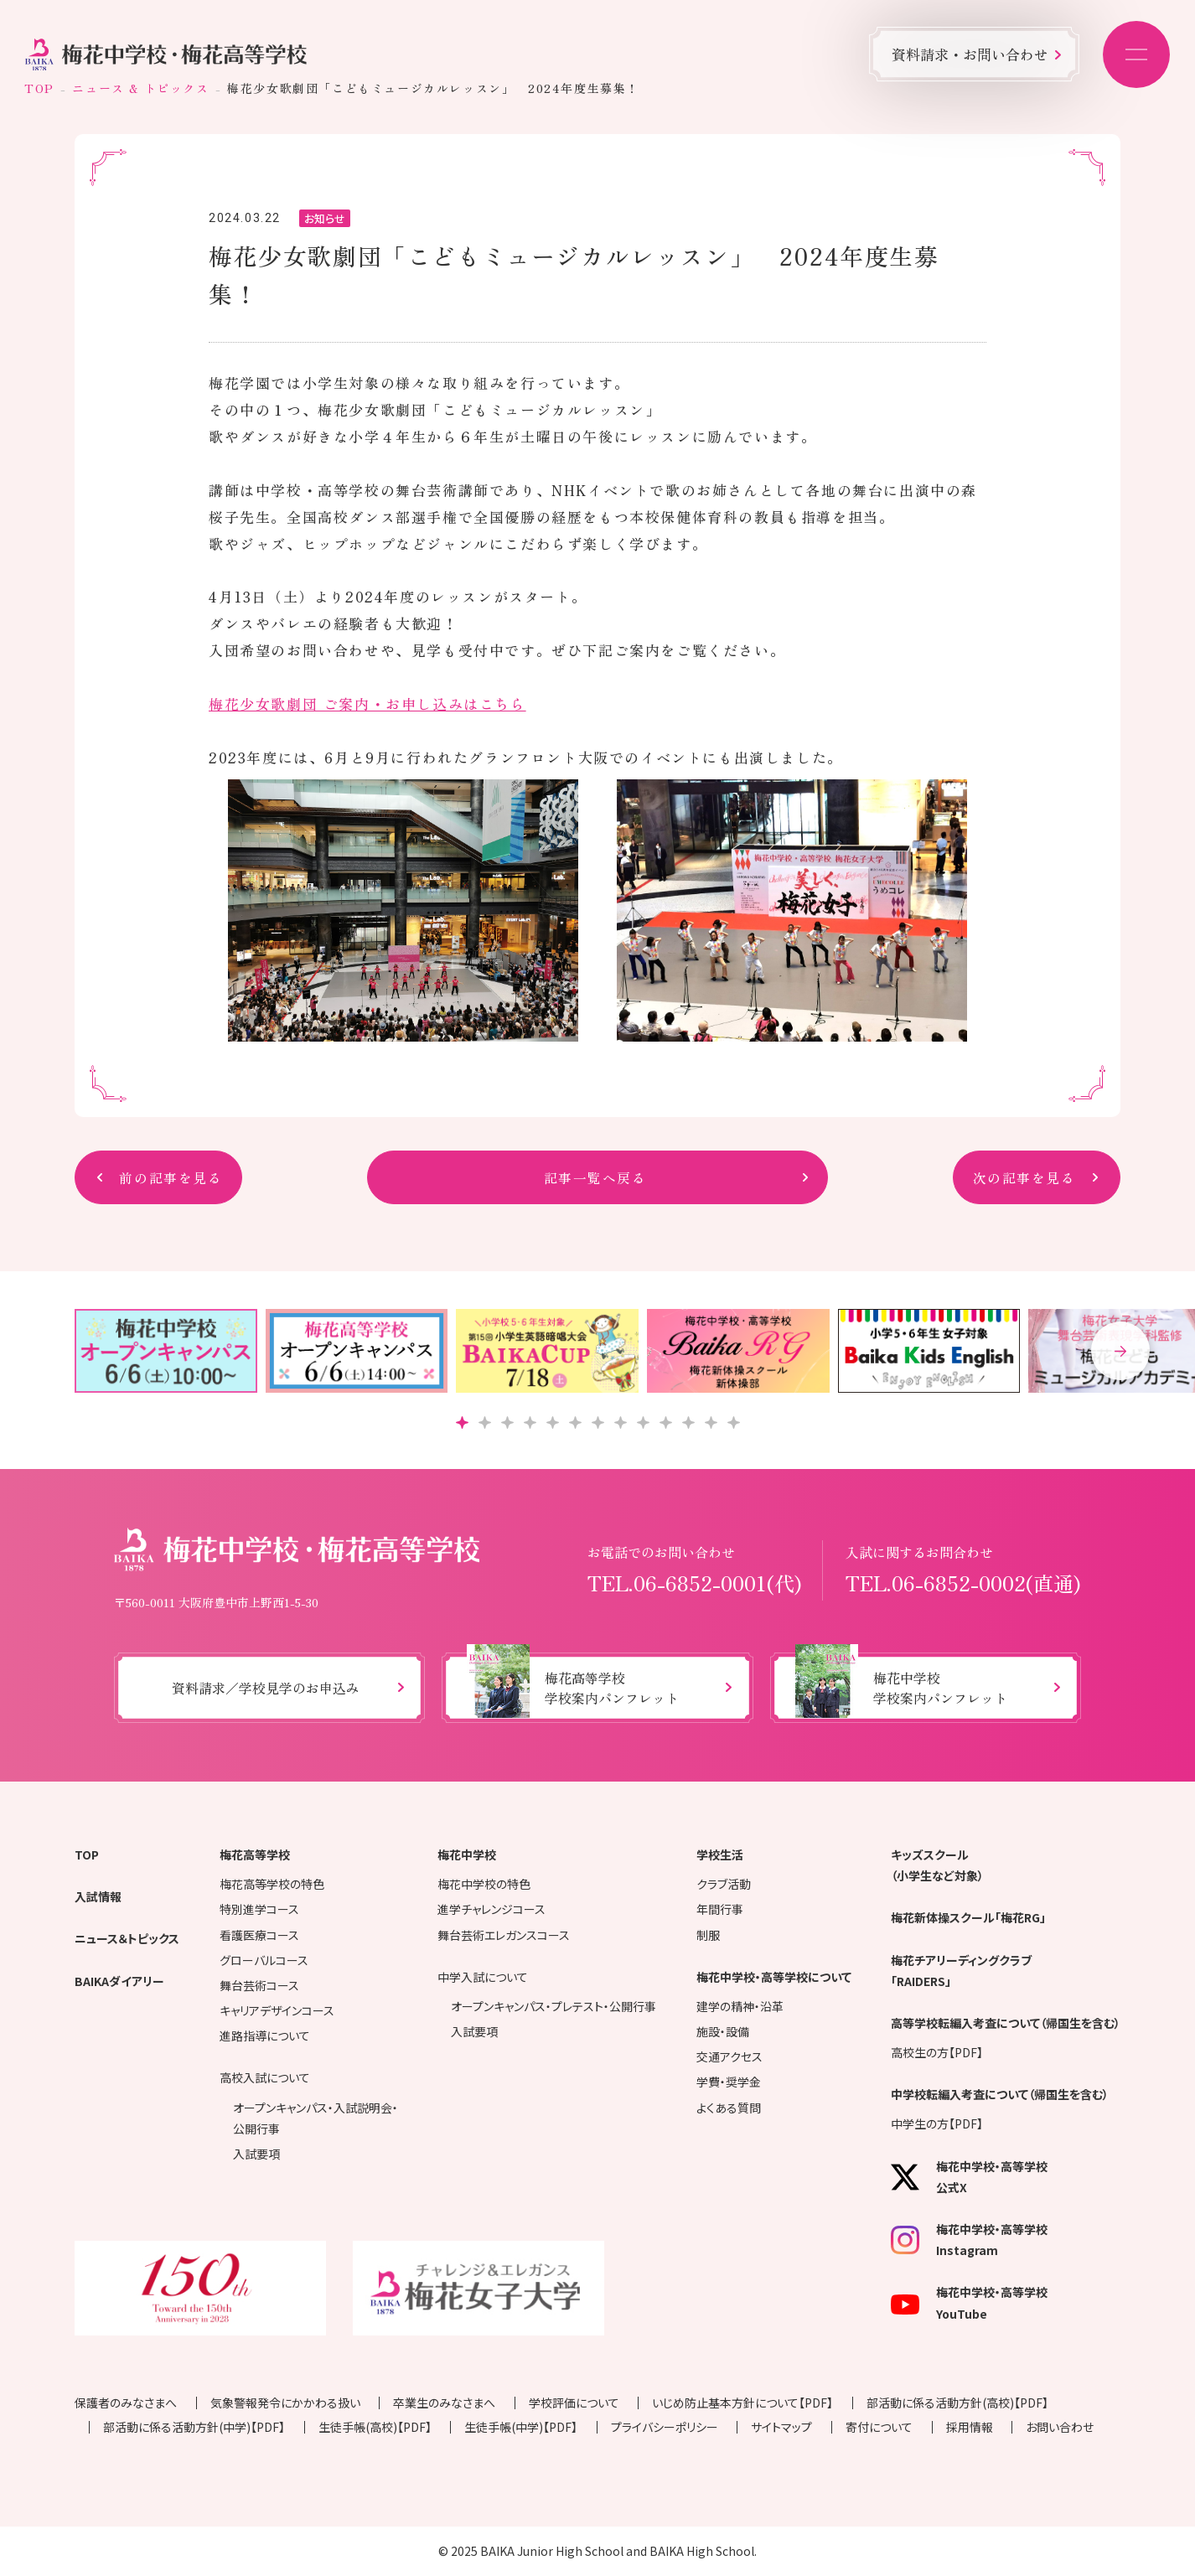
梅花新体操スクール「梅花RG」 (968, 1917)
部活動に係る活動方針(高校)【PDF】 (957, 2402)
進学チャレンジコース (491, 1909)
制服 (708, 1935)
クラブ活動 (723, 1883)
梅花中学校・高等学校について (773, 1976)
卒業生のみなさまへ (444, 2402)
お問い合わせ (1060, 2426)
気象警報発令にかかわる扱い (285, 2402)
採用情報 (969, 2426)
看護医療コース (259, 1935)
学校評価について (574, 2402)
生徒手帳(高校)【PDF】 (375, 2426)
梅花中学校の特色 (483, 1883)
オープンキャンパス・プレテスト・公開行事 (553, 2006)
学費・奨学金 (728, 2081)
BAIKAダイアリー (119, 1981)
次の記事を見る (1024, 1177)
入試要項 (256, 2153)
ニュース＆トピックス (127, 1938)
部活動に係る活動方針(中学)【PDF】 (194, 2426)
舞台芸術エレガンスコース (503, 1935)
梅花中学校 (466, 1854)
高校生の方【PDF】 (937, 2052)
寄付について (879, 2426)
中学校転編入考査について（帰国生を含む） (1000, 2094)
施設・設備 (722, 2031)
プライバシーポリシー (664, 2426)
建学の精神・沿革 (740, 2006)
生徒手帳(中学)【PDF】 (520, 2426)
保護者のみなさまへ (126, 2402)
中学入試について (482, 1976)
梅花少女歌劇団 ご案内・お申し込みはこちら (367, 703)
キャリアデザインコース (277, 2010)
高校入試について (265, 2077)
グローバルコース (264, 1960)
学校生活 (719, 1854)
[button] (1120, 1351)
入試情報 (98, 1896)
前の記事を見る (170, 1177)
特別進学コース (259, 1909)
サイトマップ (781, 2426)
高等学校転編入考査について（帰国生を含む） (1005, 2023)
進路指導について (265, 2035)
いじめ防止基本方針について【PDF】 (742, 2402)
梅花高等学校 (255, 1854)
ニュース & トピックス (140, 88)
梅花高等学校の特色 (272, 1883)
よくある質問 (728, 2107)
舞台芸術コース (259, 1985)
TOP (39, 88)
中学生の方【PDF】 (937, 2123)
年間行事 (719, 1909)
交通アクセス (729, 2056)
